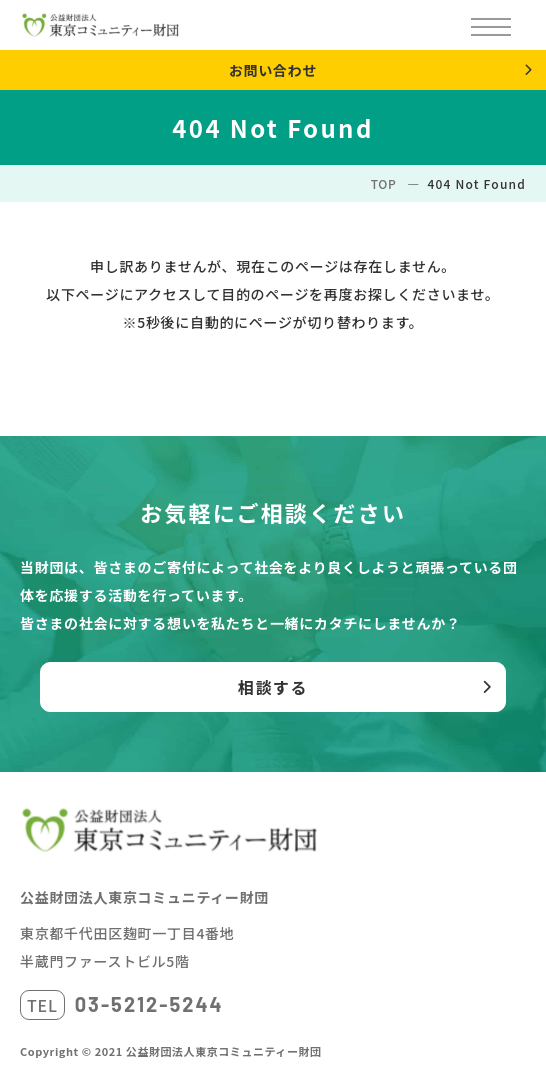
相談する (273, 687)
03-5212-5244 (149, 1004)
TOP (384, 183)
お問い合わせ (273, 70)
